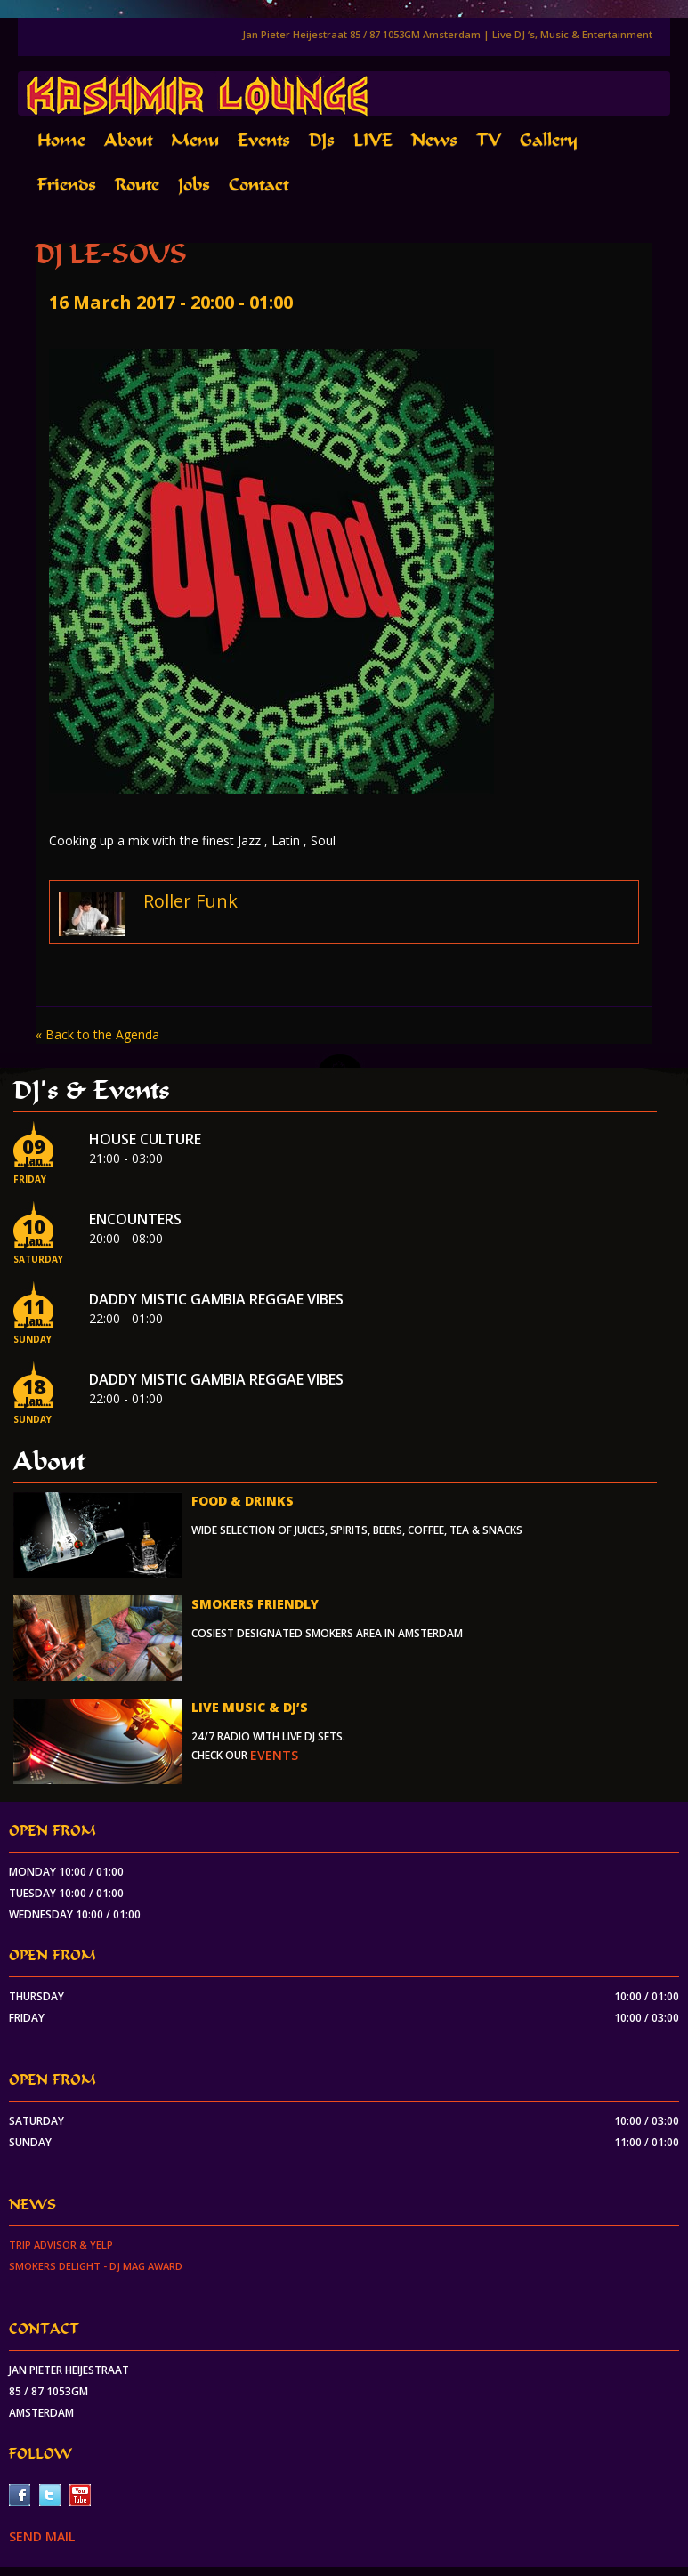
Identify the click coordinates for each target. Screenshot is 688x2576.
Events (264, 140)
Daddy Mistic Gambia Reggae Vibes (216, 1299)
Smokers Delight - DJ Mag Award (95, 2266)
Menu (195, 140)
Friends (66, 184)
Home (61, 140)
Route (137, 184)
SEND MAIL (42, 2536)
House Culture (145, 1139)
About (128, 140)
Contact (258, 184)
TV (488, 140)
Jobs (194, 184)
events (274, 1755)
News (434, 140)
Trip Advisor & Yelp (61, 2244)
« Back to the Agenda (97, 1034)
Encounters (135, 1219)
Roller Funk (190, 901)
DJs (322, 140)
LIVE (373, 140)
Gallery (549, 140)
